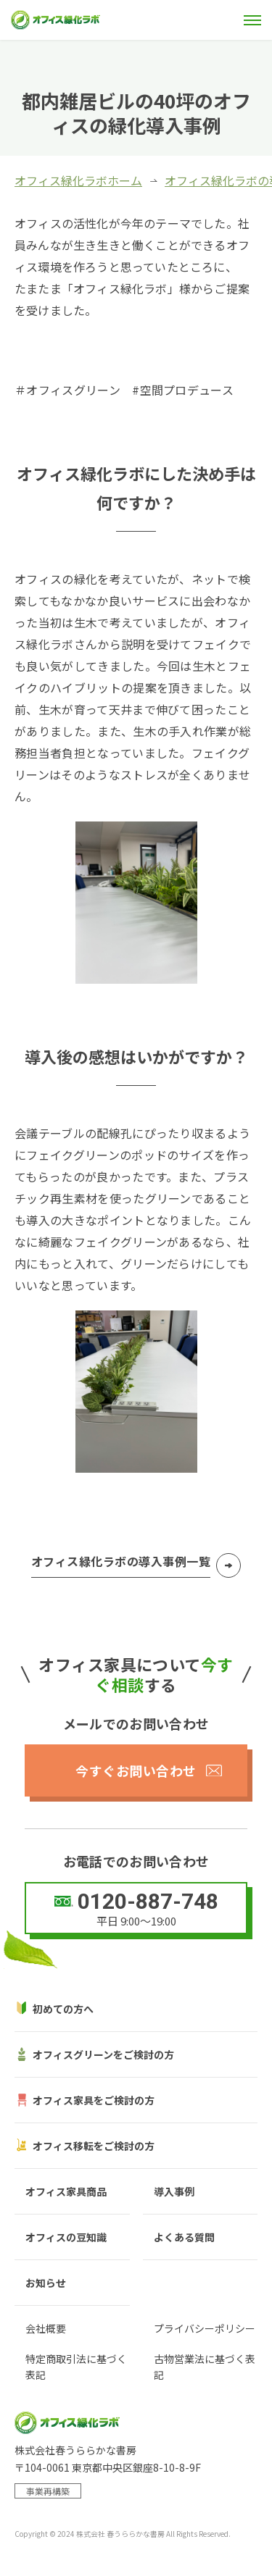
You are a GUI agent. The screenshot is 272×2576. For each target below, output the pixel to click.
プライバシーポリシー (204, 2328)
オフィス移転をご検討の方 (93, 2145)
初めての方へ (63, 2009)
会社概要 (45, 2328)
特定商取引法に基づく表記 (76, 2366)
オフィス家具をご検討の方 (93, 2100)
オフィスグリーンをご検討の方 (103, 2054)
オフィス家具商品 (66, 2191)
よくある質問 (184, 2237)
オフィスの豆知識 (66, 2237)
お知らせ (45, 2282)
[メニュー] (252, 20)
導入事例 (174, 2191)
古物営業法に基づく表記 (204, 2366)
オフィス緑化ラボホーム (78, 180)
